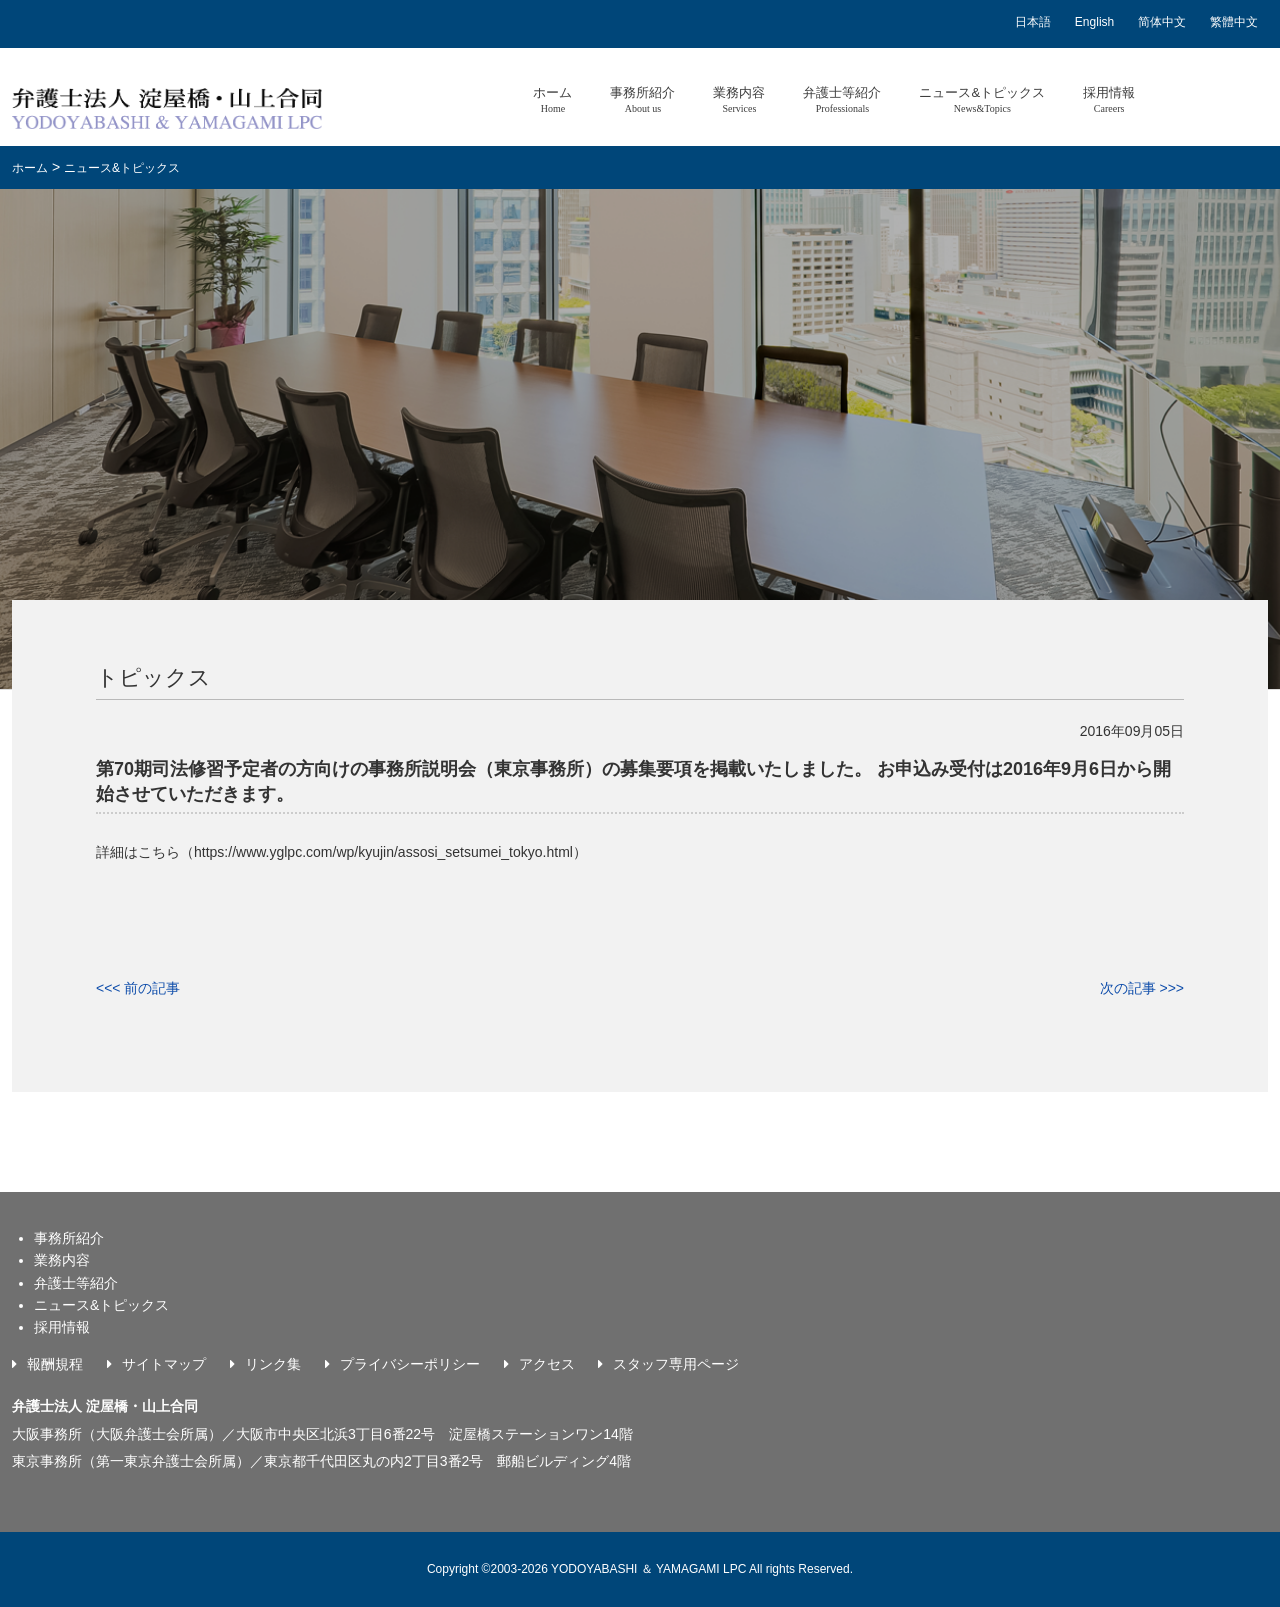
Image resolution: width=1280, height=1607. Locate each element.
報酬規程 (55, 1364)
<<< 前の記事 (138, 988)
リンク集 (273, 1364)
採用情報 (1109, 99)
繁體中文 (1234, 22)
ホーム (552, 99)
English (1094, 22)
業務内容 (739, 99)
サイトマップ (164, 1364)
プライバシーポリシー (410, 1364)
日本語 (1033, 22)
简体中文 (1162, 22)
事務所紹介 (642, 99)
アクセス (547, 1364)
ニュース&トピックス (982, 99)
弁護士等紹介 (842, 99)
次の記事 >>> (1142, 988)
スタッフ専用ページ (676, 1364)
